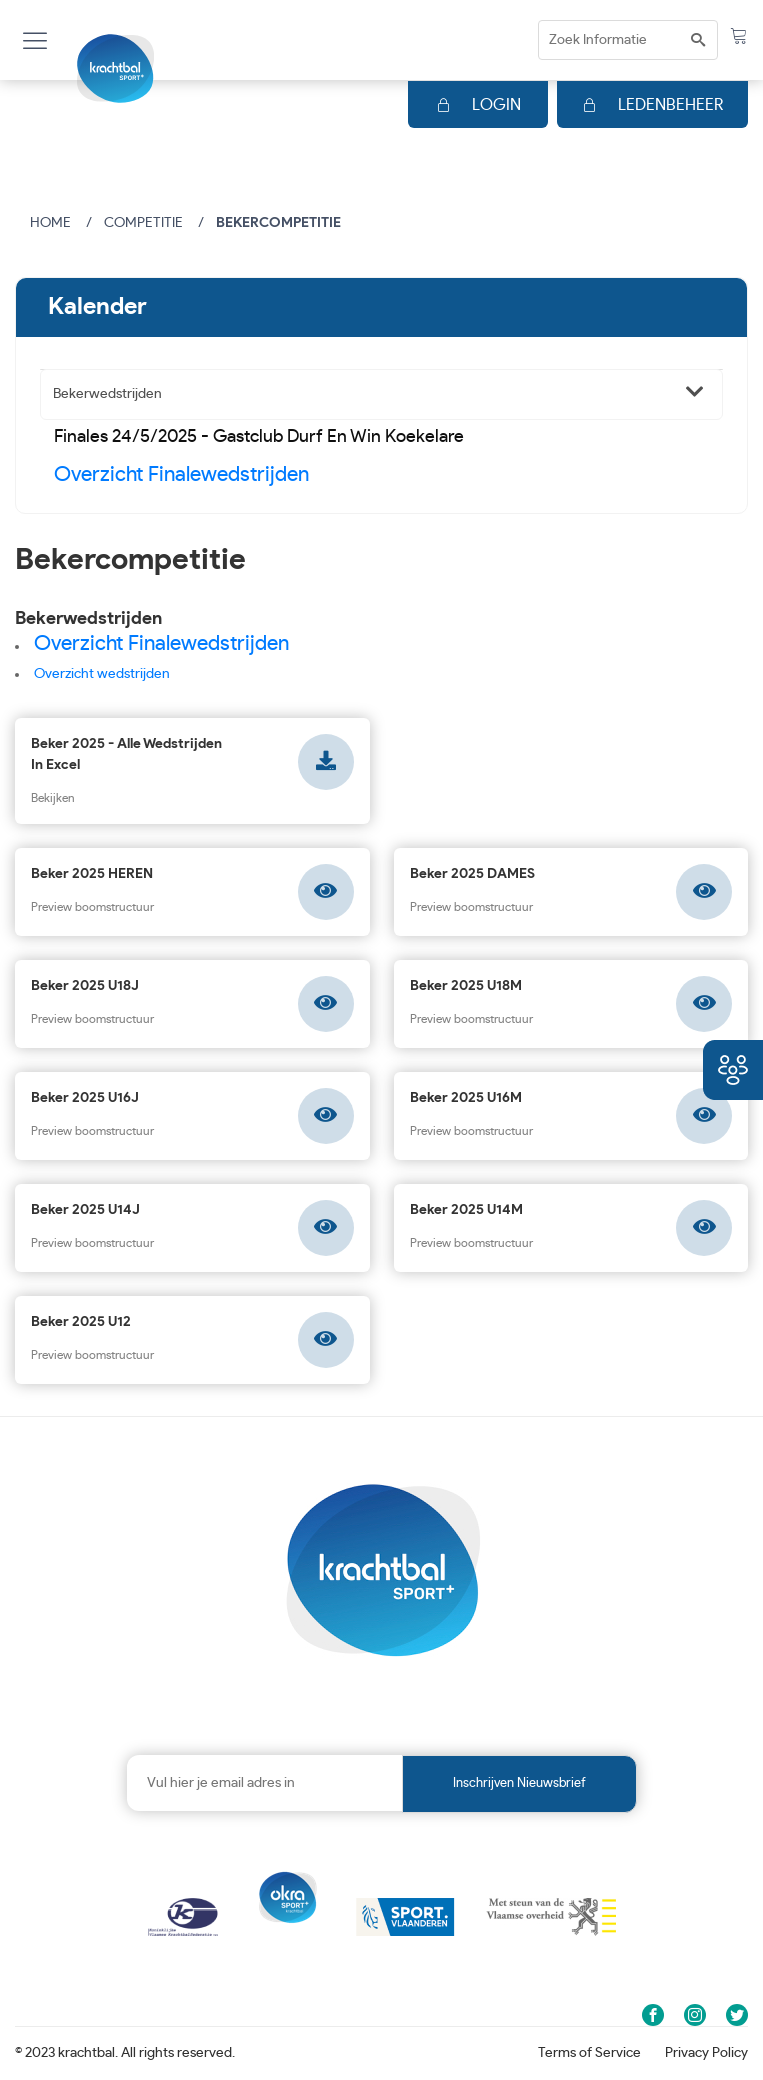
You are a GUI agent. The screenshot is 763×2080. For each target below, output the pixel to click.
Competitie (143, 223)
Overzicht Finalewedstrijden (181, 474)
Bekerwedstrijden (107, 394)
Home (50, 223)
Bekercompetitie (278, 223)
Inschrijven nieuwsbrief (519, 1783)
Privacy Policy (706, 2053)
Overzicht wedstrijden (102, 674)
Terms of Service (589, 2053)
